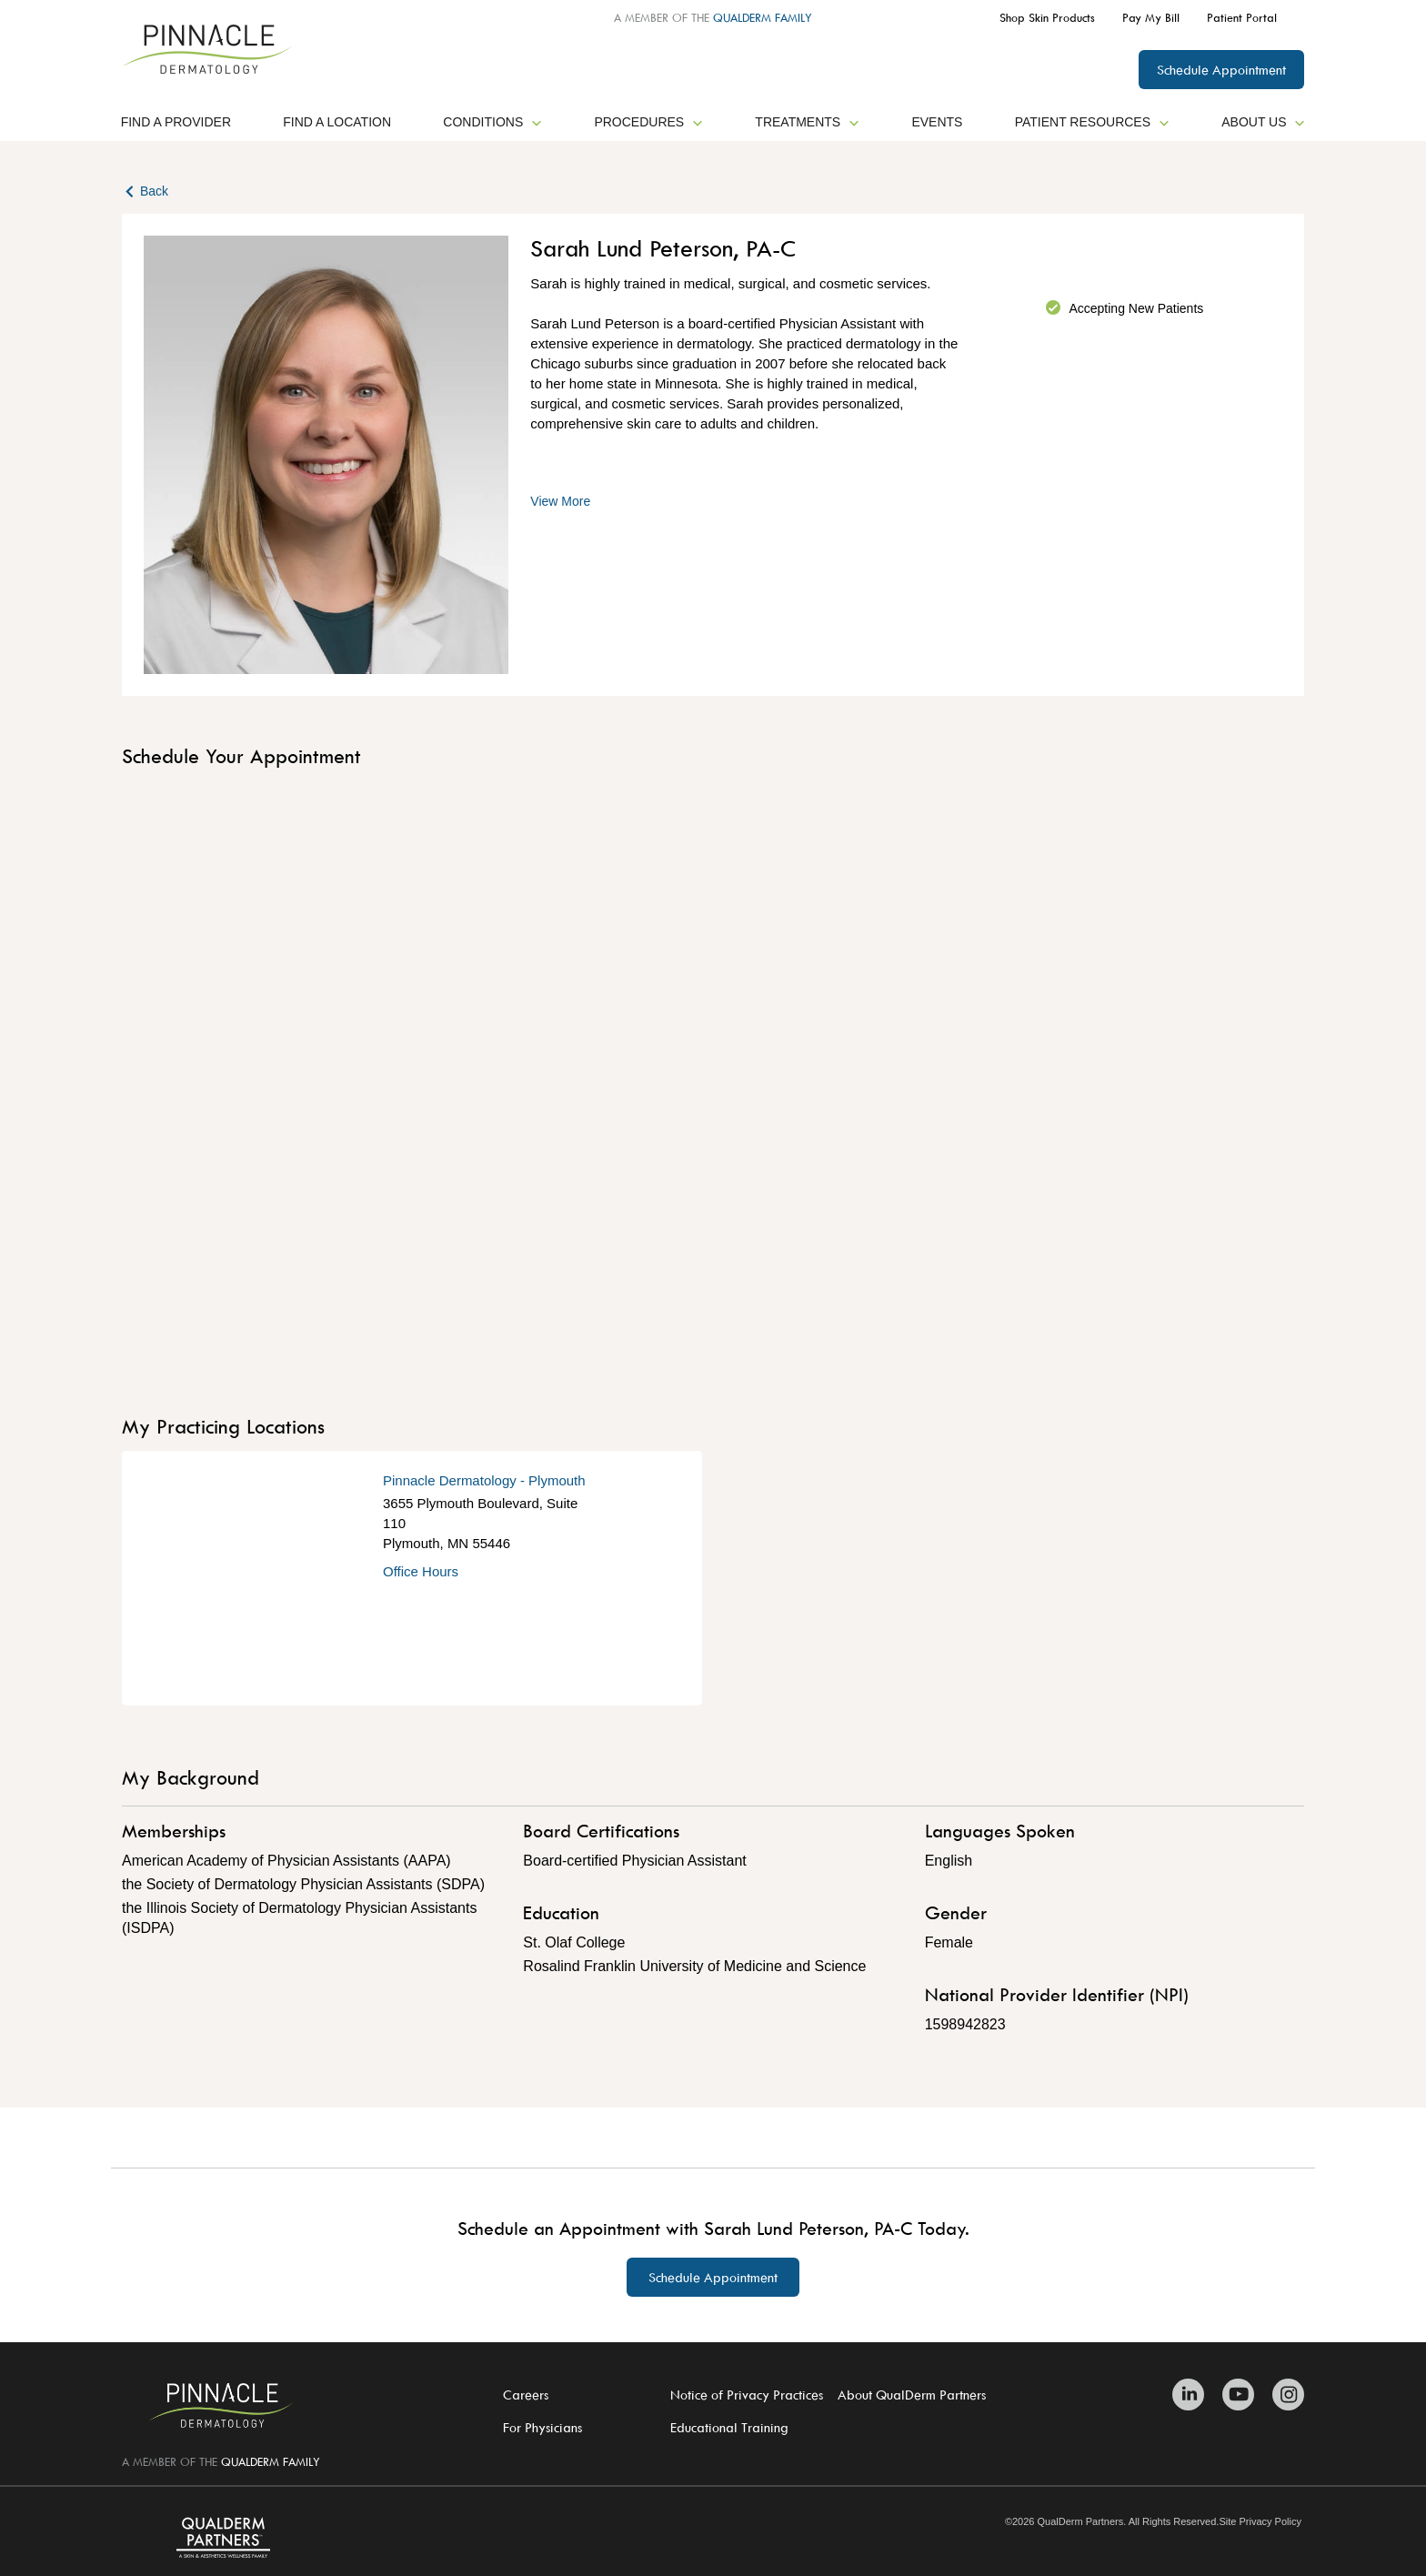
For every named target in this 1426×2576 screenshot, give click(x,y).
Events (936, 122)
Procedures (648, 122)
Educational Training (729, 2427)
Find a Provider (176, 122)
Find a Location (337, 122)
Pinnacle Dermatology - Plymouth (484, 1480)
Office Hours (420, 1571)
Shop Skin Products (1047, 17)
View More (560, 501)
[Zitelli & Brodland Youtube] (1238, 2394)
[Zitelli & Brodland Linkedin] (1192, 2394)
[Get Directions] (252, 1578)
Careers (525, 2394)
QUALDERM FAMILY (762, 17)
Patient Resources (1092, 122)
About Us (1263, 122)
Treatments (807, 122)
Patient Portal (1242, 17)
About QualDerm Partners (912, 2394)
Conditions (492, 122)
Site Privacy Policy (1259, 2522)
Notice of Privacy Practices (746, 2394)
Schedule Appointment (1221, 69)
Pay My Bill (1151, 17)
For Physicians (542, 2427)
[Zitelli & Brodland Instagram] (1283, 2394)
